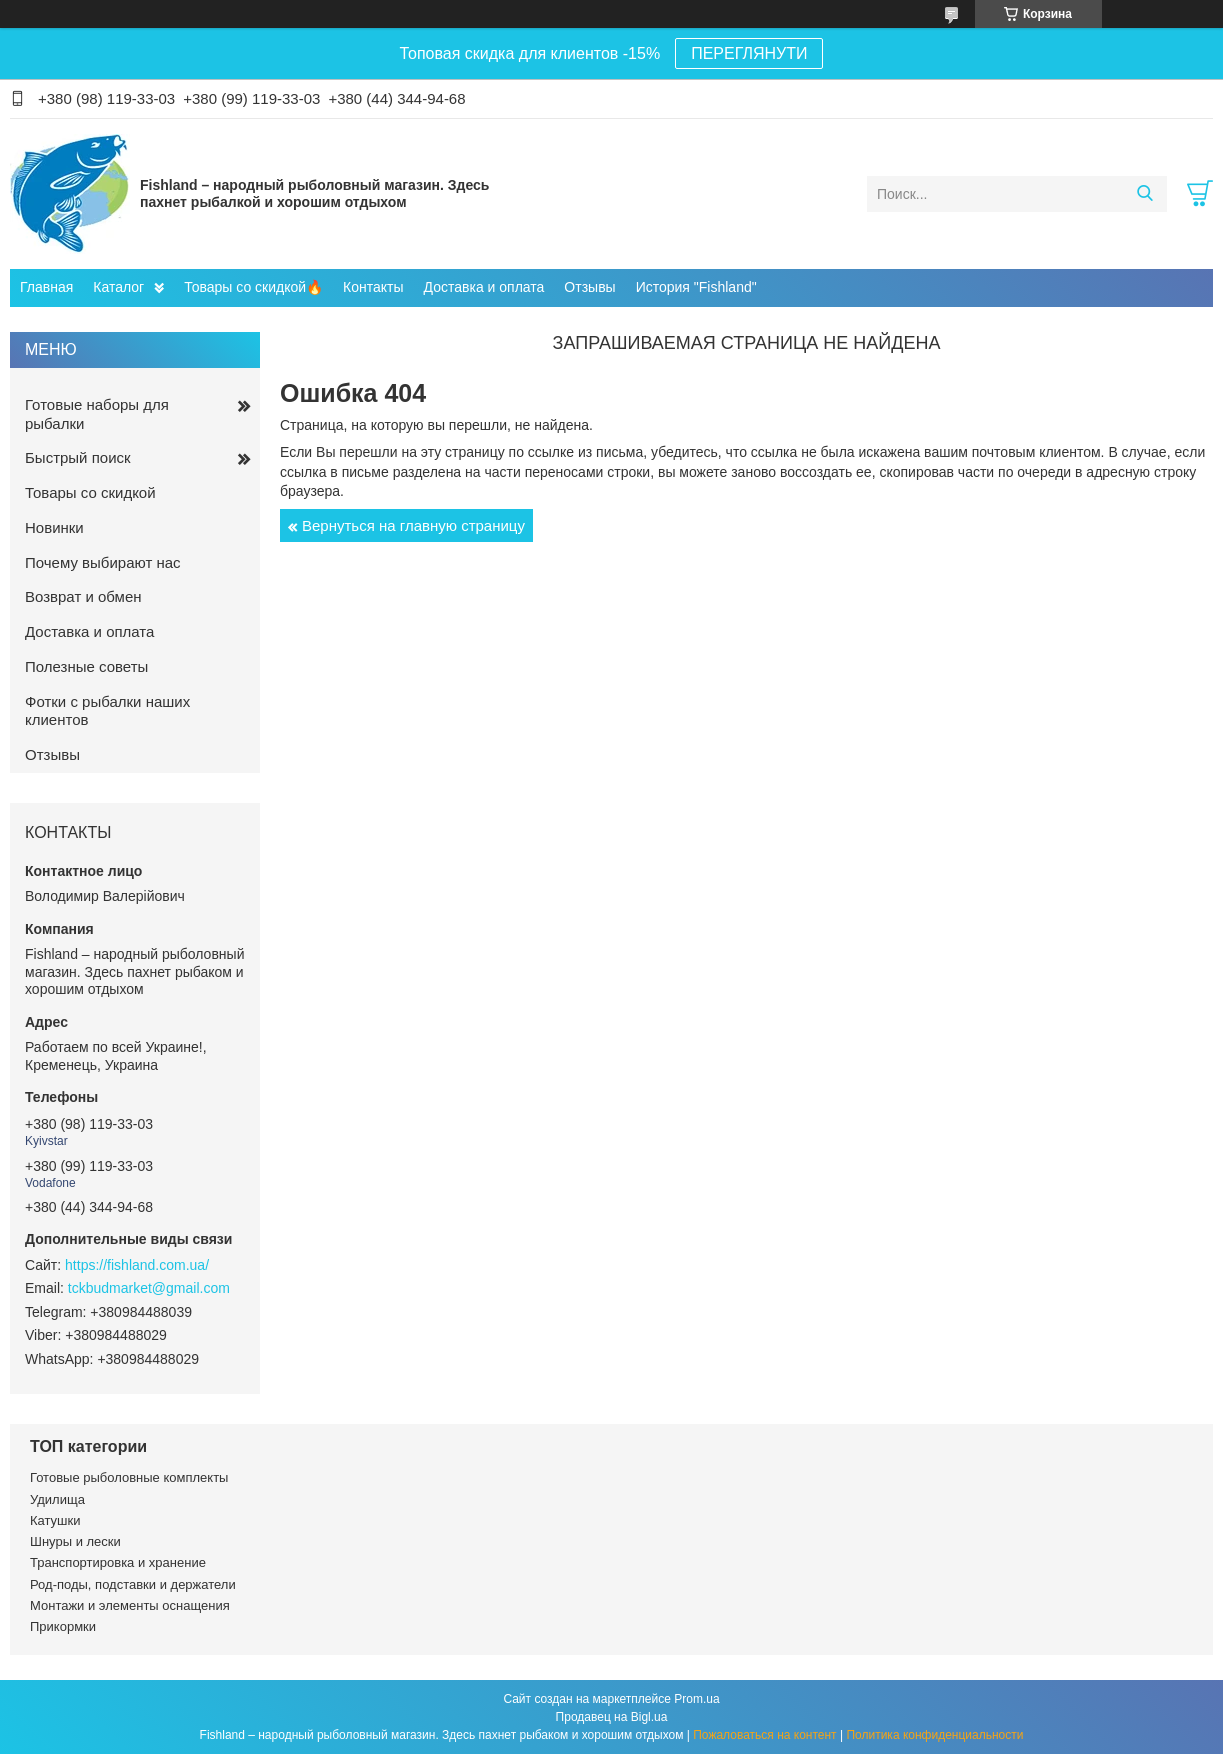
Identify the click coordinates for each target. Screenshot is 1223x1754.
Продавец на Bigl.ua (612, 1717)
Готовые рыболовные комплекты (129, 1477)
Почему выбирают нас (103, 562)
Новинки (54, 527)
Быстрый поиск (78, 457)
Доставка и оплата (484, 287)
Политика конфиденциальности (934, 1735)
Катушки (55, 1520)
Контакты (373, 287)
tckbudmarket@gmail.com (149, 1288)
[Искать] (1144, 194)
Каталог (118, 287)
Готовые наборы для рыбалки (97, 414)
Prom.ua (696, 1699)
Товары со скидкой (90, 492)
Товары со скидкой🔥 (253, 287)
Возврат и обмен (83, 596)
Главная (46, 287)
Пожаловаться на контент (764, 1735)
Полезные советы (86, 666)
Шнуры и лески (75, 1541)
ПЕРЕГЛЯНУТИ (749, 53)
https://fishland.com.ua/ (137, 1265)
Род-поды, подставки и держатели (133, 1584)
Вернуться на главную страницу (413, 525)
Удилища (57, 1499)
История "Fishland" (696, 287)
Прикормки (63, 1626)
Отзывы (589, 287)
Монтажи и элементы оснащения (130, 1605)
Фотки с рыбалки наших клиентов (107, 711)
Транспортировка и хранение (118, 1562)
